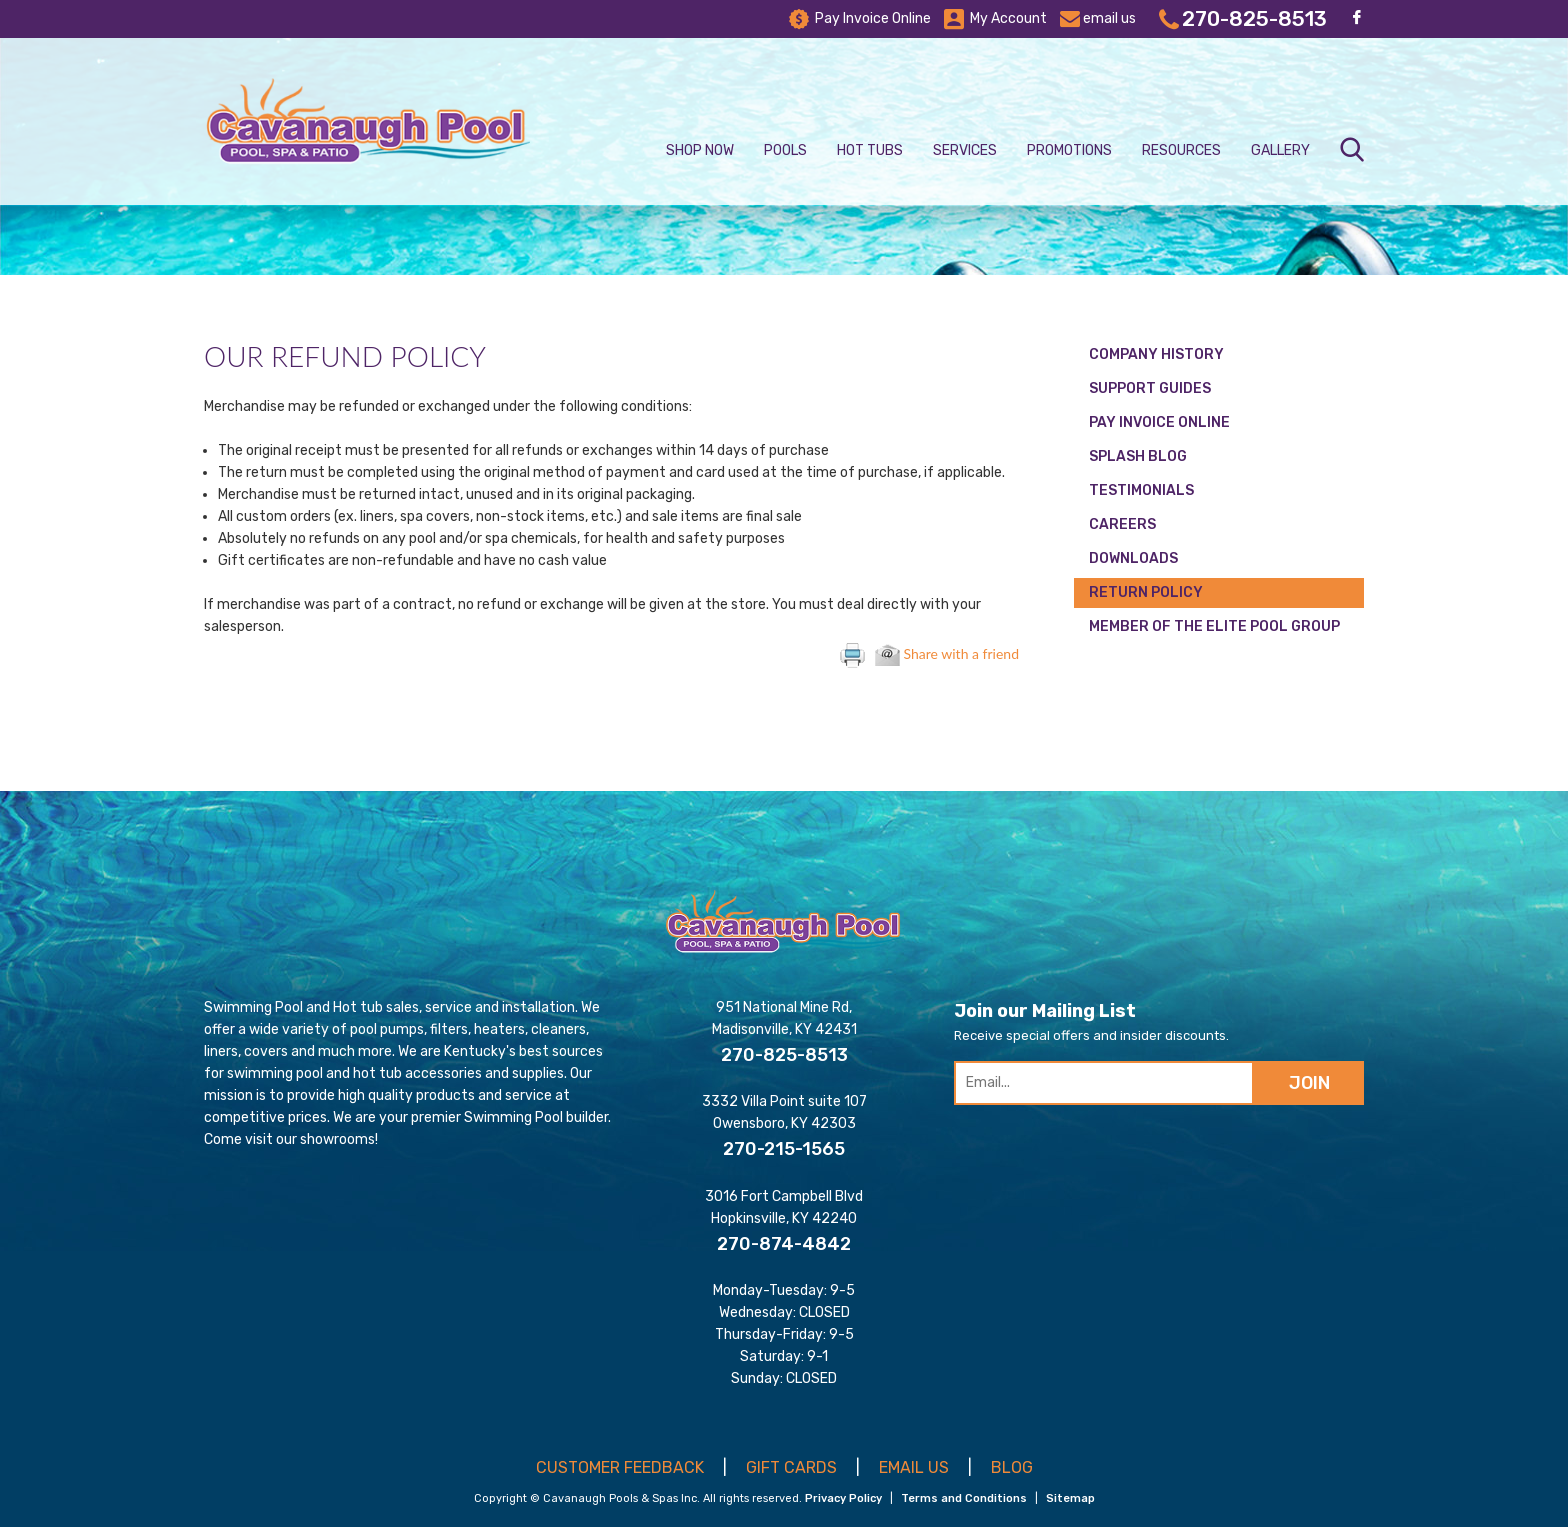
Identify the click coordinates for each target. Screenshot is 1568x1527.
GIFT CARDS (791, 1467)
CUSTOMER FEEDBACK (620, 1467)
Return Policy (1146, 592)
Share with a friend (947, 653)
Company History (1156, 354)
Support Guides (1150, 388)
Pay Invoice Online (860, 19)
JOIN (1309, 1083)
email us (1098, 19)
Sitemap (1070, 1498)
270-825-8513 (1243, 19)
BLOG (1012, 1467)
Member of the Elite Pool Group (1214, 626)
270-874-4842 (784, 1244)
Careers (1122, 524)
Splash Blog (1138, 456)
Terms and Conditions (964, 1498)
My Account (995, 19)
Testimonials (1141, 490)
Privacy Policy (843, 1498)
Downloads (1133, 558)
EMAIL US (914, 1467)
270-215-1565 (784, 1149)
